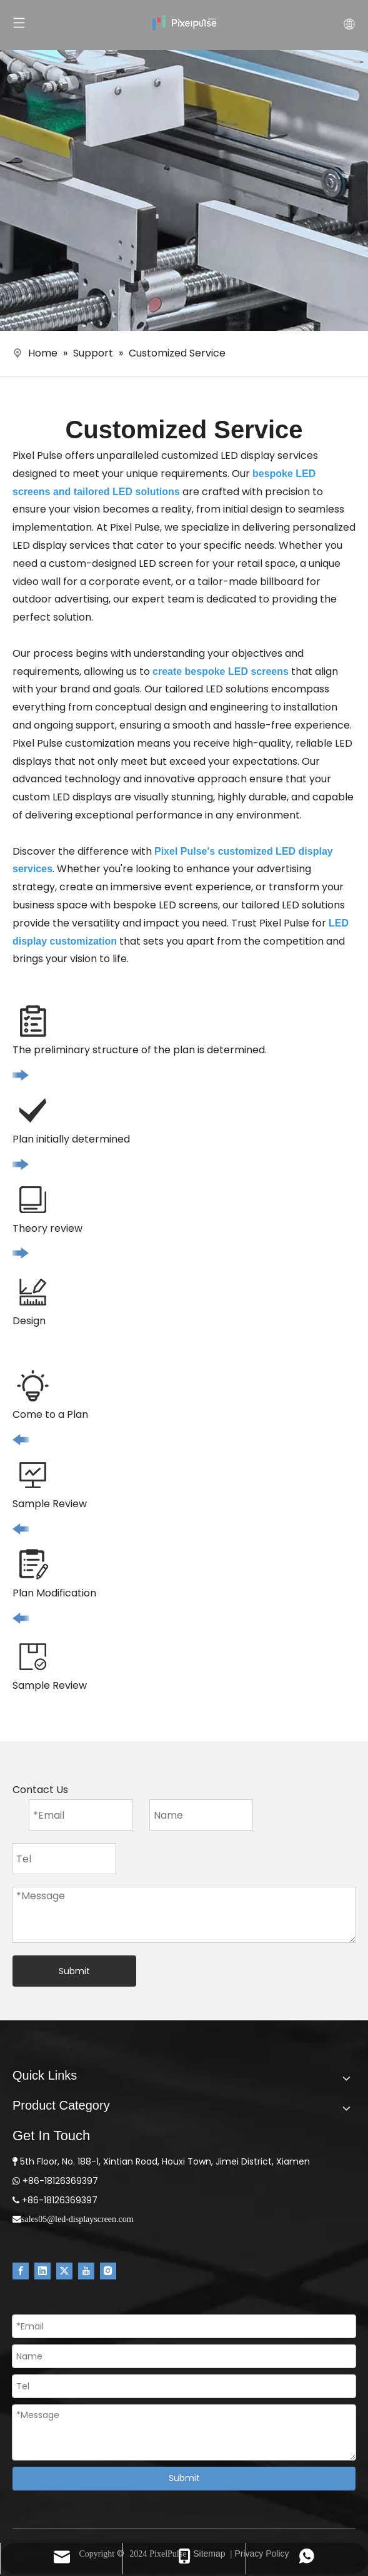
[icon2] (32, 1110)
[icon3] (32, 1199)
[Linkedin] (42, 2271)
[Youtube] (86, 2271)
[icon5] (32, 1656)
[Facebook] (20, 2271)
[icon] (20, 1075)
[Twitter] (64, 2271)
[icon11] (20, 1439)
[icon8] (32, 1385)
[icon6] (32, 1564)
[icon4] (32, 1292)
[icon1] (32, 1021)
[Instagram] (108, 2271)
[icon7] (32, 1475)
